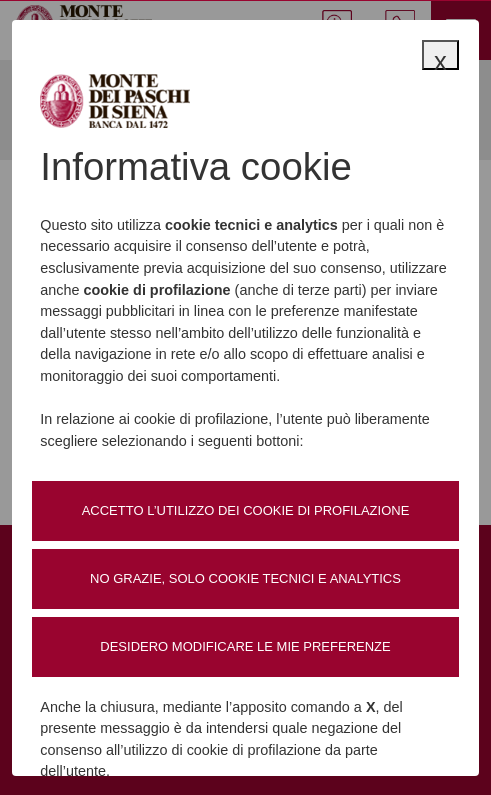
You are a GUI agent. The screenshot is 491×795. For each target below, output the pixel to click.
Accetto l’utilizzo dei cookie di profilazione (246, 510)
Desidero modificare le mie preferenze (245, 646)
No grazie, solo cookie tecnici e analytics (245, 578)
